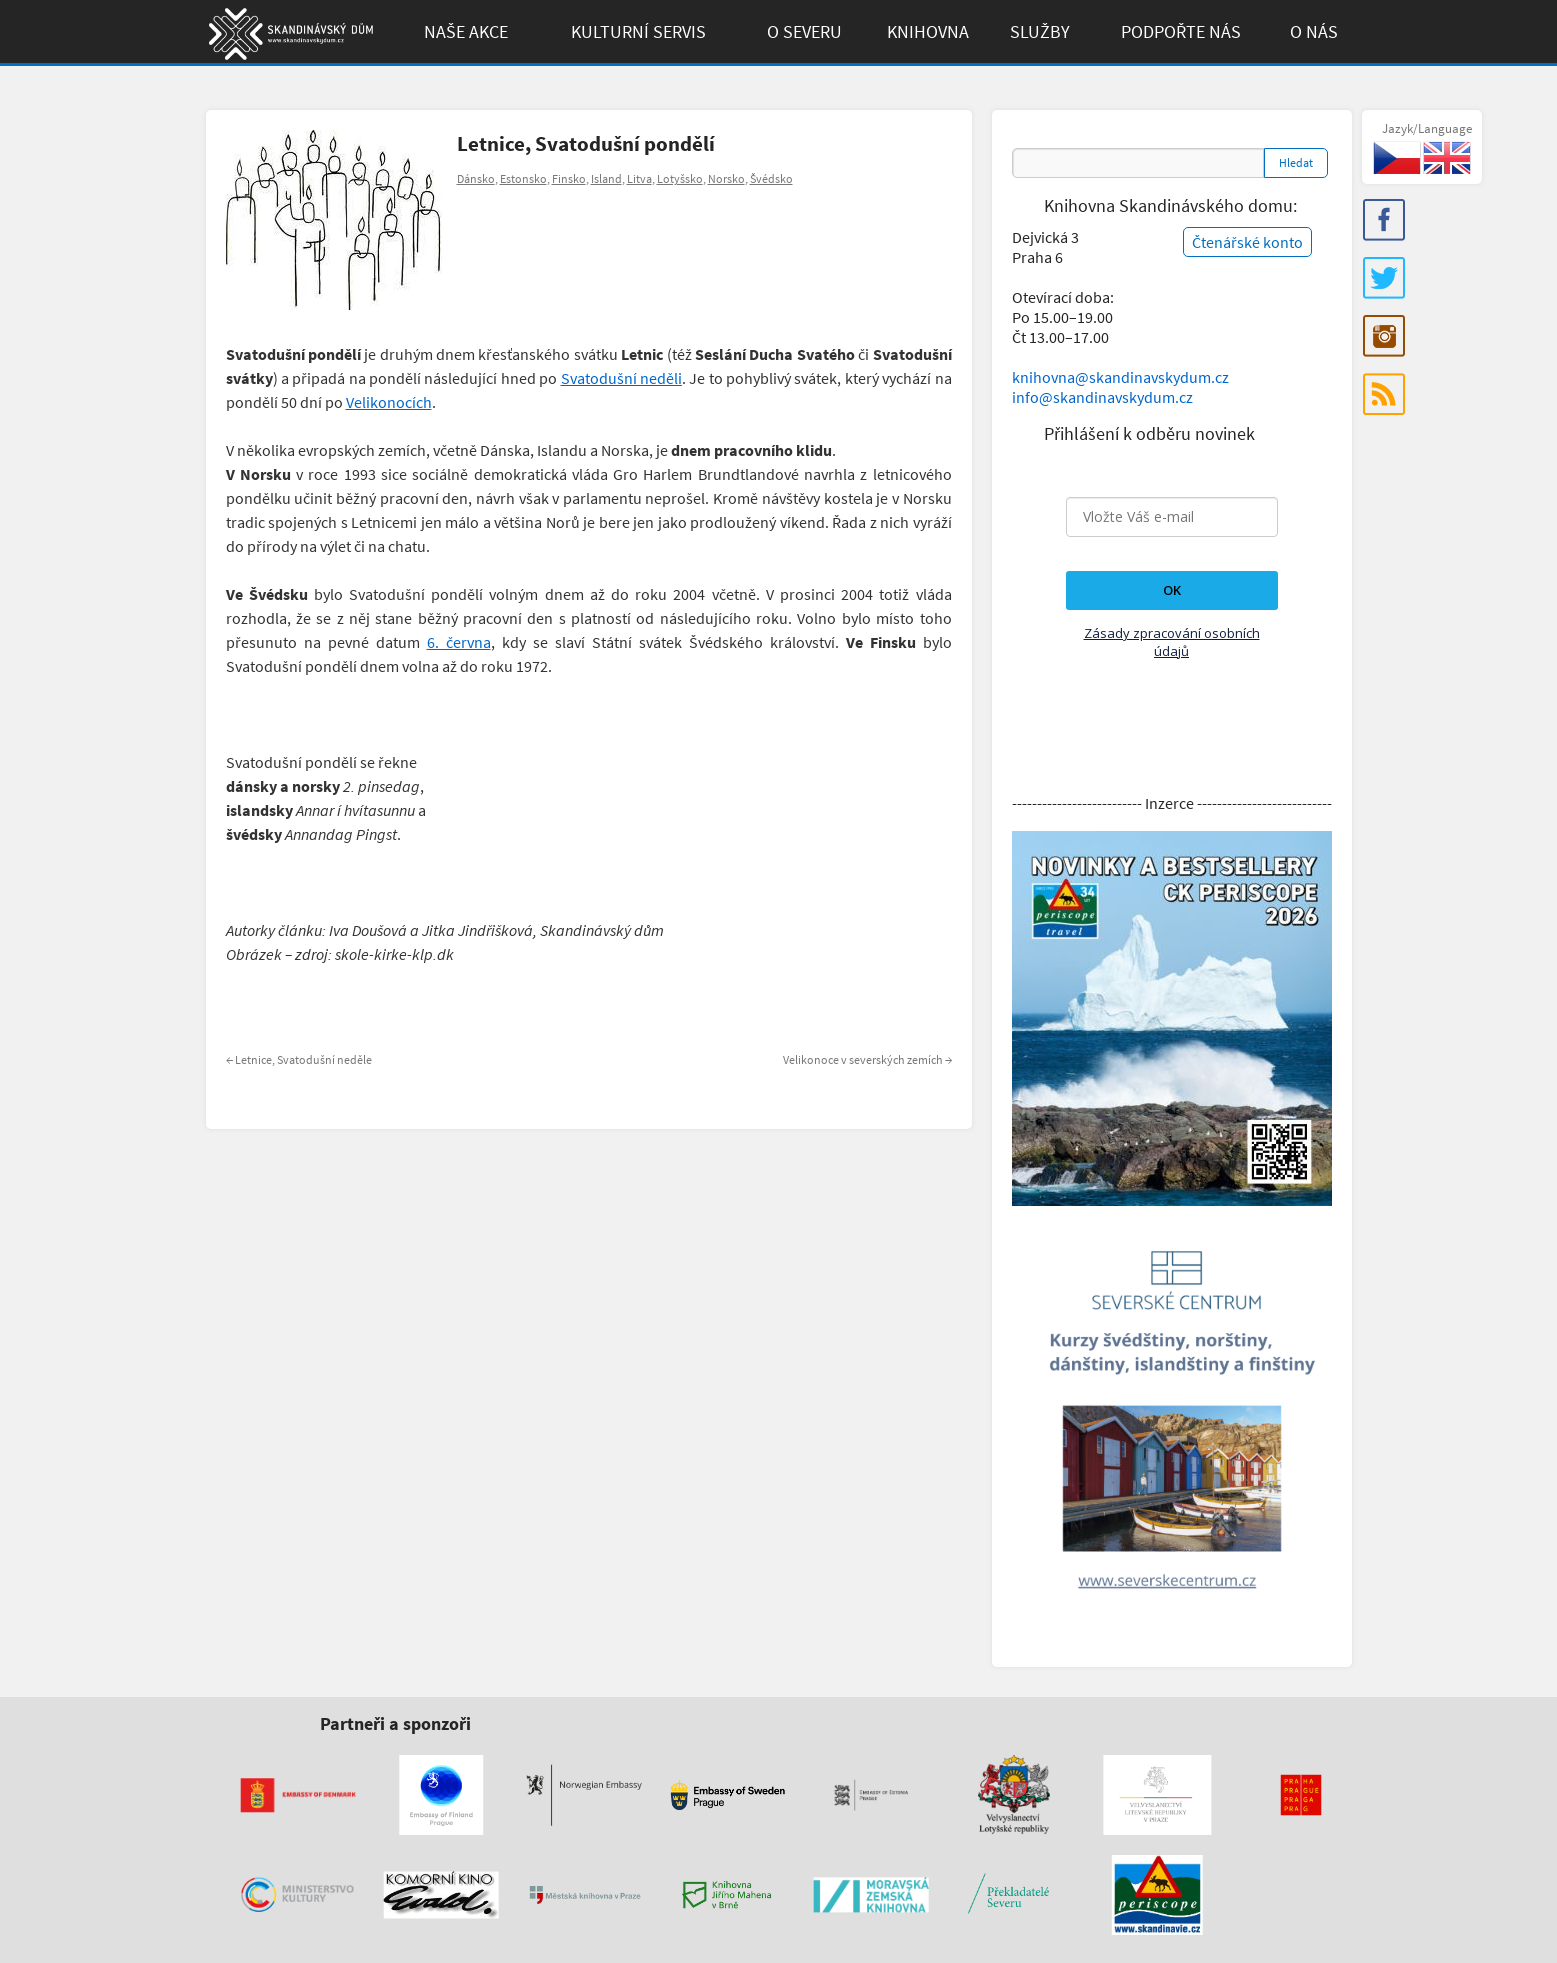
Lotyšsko (680, 178)
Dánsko (476, 178)
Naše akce (466, 31)
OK (1172, 590)
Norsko (726, 178)
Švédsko (771, 178)
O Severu (804, 31)
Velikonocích (389, 402)
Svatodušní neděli (621, 378)
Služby (1040, 31)
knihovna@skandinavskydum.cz (1120, 377)
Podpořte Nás (1181, 31)
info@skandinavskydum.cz (1102, 397)
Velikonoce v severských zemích (867, 1059)
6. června (459, 642)
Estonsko (523, 178)
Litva (639, 178)
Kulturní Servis (638, 31)
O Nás (1314, 31)
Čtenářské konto (1247, 242)
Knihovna (928, 31)
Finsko (569, 178)
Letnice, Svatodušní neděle (299, 1059)
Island (606, 178)
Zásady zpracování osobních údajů (1172, 642)
